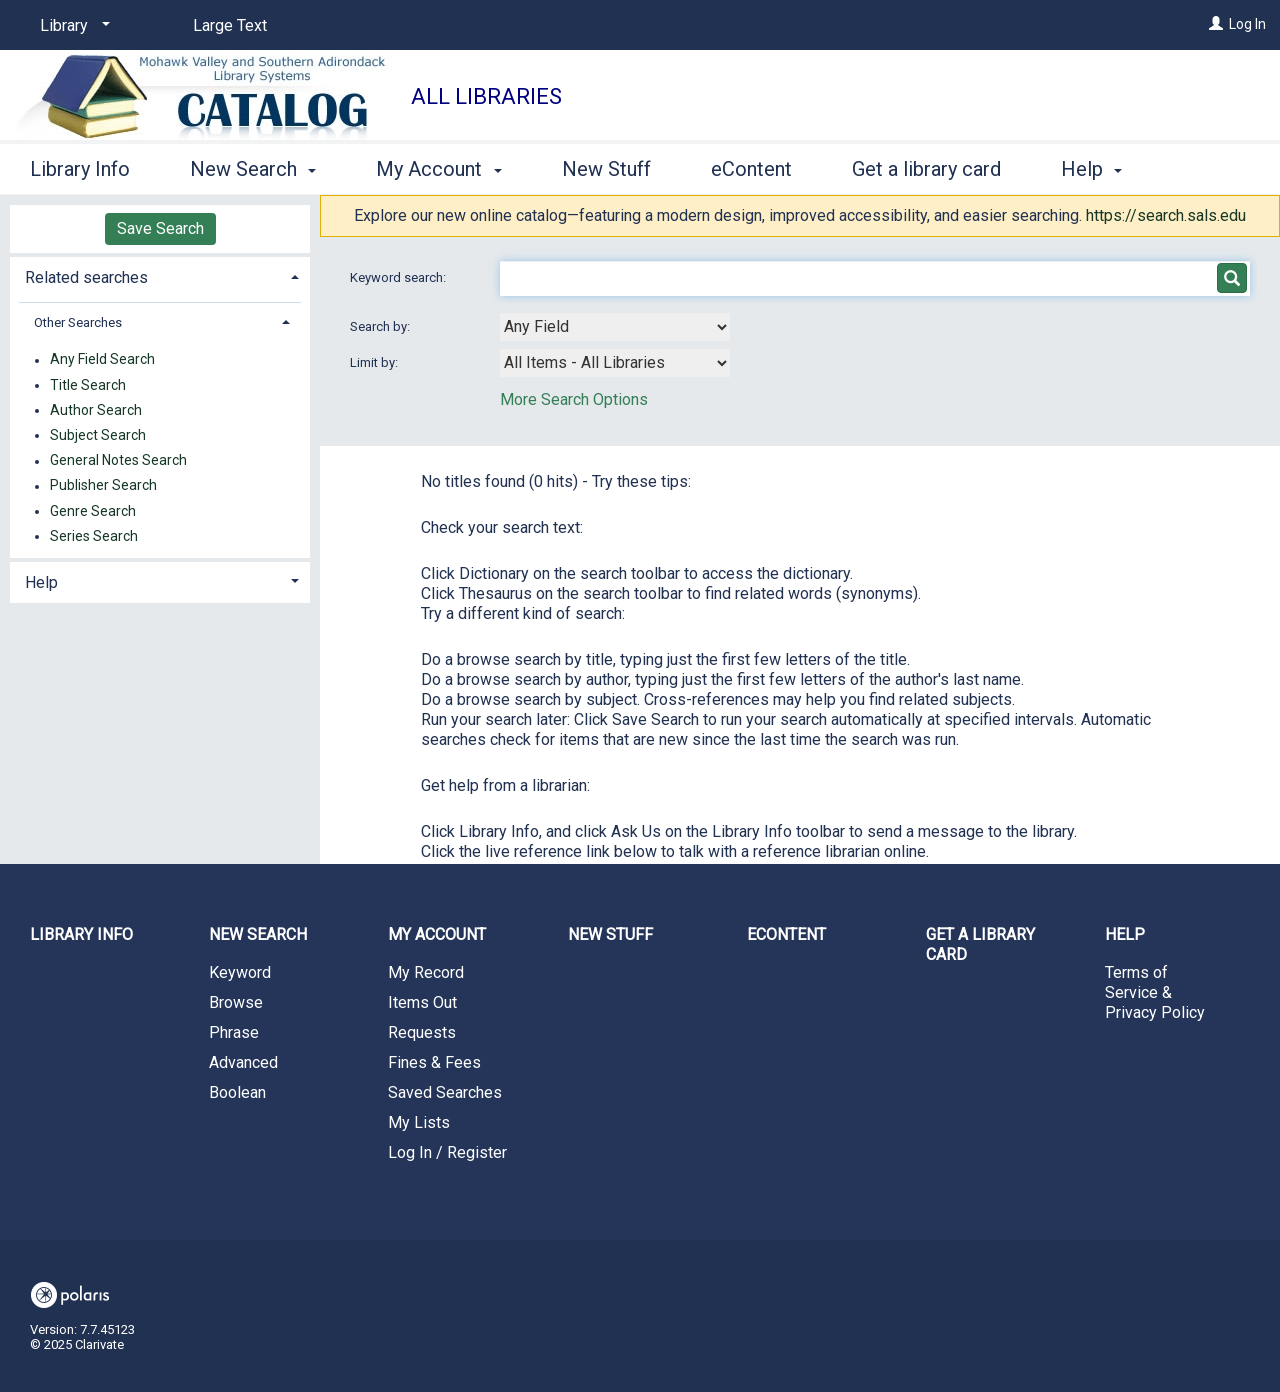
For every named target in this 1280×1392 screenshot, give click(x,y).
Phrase (234, 1032)
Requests (422, 1032)
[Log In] (1216, 24)
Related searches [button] (86, 277)
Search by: (381, 326)
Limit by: (375, 362)
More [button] (1100, 169)
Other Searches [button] (78, 322)
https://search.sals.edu (1166, 215)
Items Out (422, 1002)
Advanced (243, 1062)
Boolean (237, 1092)
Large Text (230, 25)
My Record (426, 972)
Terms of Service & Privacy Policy (1155, 992)
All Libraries (486, 96)
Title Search (88, 385)
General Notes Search (118, 461)
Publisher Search (103, 486)
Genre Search (93, 511)
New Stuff (606, 166)
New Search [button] (253, 166)
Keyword (240, 972)
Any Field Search (102, 360)
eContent (751, 166)
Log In (1247, 24)
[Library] (71, 26)
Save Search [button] (160, 228)
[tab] (160, 275)
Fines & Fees (434, 1062)
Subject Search (98, 435)
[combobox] (615, 327)
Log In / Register (447, 1152)
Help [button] (41, 582)
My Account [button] (438, 166)
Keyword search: (399, 277)
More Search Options (574, 399)
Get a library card (926, 166)
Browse (236, 1002)
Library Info (80, 166)
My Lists (419, 1122)
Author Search (96, 410)
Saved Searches (445, 1092)
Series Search (94, 536)
